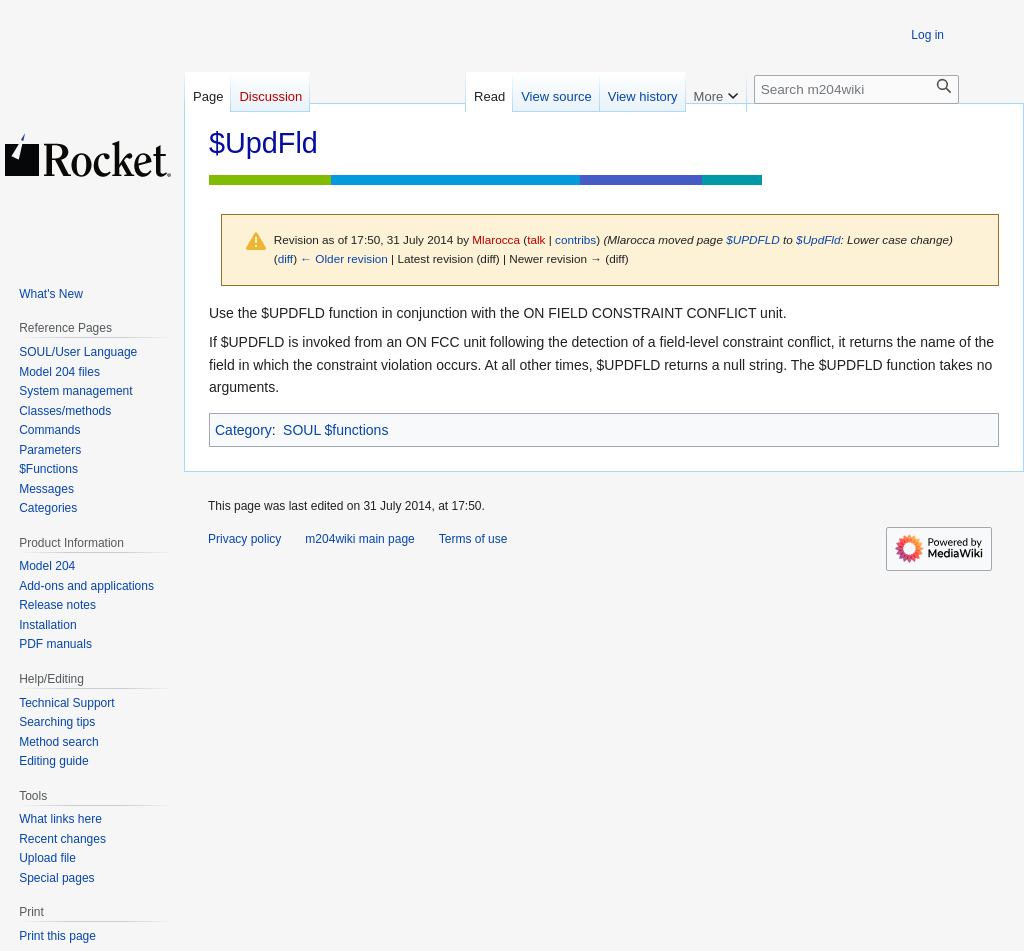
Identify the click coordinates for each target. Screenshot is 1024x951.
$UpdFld (818, 239)
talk (536, 239)
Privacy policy (244, 539)
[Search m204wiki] (856, 89)
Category (243, 430)
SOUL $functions (335, 430)
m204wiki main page (359, 539)
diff (285, 258)
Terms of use (473, 539)
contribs (575, 239)
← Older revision (344, 258)
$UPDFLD (753, 239)
